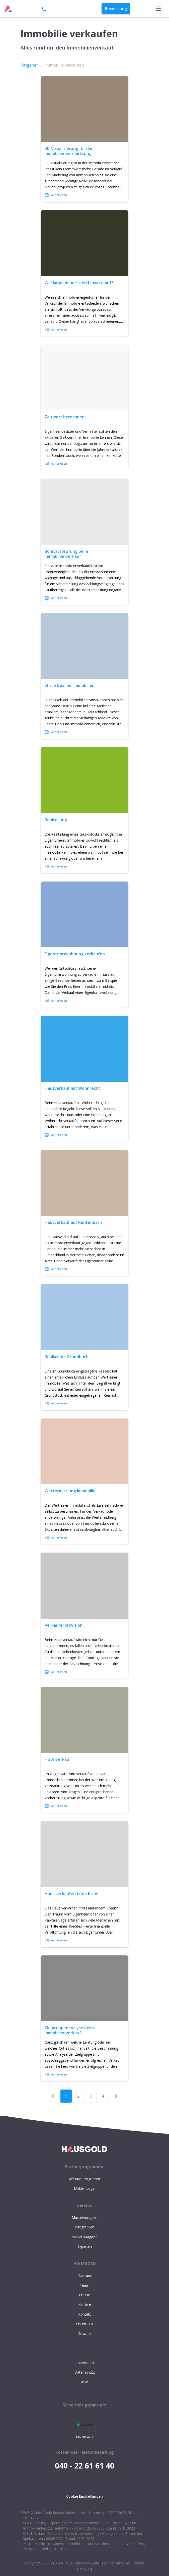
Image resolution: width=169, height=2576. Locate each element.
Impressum (84, 2362)
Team (84, 2285)
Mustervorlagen (84, 2217)
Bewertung (116, 8)
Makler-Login (84, 2188)
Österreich (84, 2323)
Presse (84, 2294)
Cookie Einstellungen (84, 2496)
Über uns (84, 2275)
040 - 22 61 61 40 (60, 9)
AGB (84, 2381)
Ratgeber (29, 65)
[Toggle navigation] (158, 8)
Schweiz (84, 2333)
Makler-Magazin (84, 2236)
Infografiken (84, 2227)
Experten (84, 2246)
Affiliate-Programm (84, 2178)
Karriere (84, 2304)
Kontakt (84, 2314)
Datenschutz (84, 2372)
